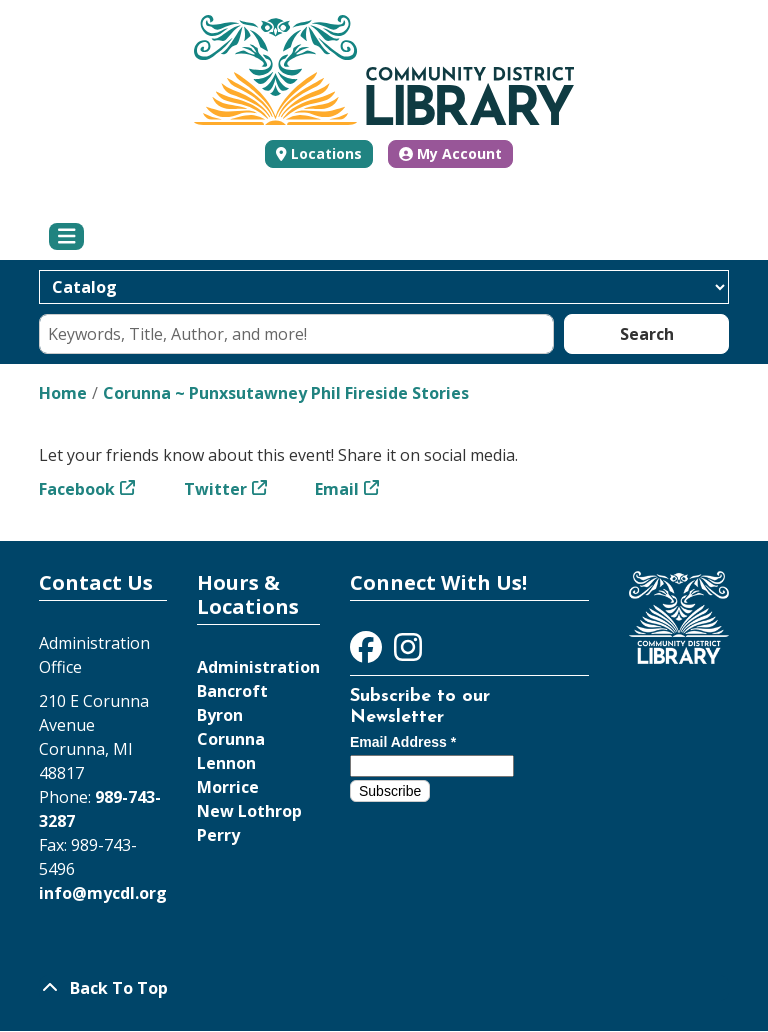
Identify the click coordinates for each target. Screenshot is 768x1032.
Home (63, 393)
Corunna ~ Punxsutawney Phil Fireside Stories (286, 393)
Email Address (403, 742)
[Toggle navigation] (66, 237)
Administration (258, 667)
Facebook (77, 489)
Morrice (228, 787)
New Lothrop (249, 811)
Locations (326, 153)
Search (647, 334)
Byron (220, 715)
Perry (218, 835)
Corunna (231, 739)
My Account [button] (450, 153)
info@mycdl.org (103, 893)
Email (337, 489)
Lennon (226, 763)
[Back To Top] (384, 988)
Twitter (215, 489)
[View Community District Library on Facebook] (368, 653)
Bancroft (232, 691)
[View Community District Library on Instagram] (408, 653)
